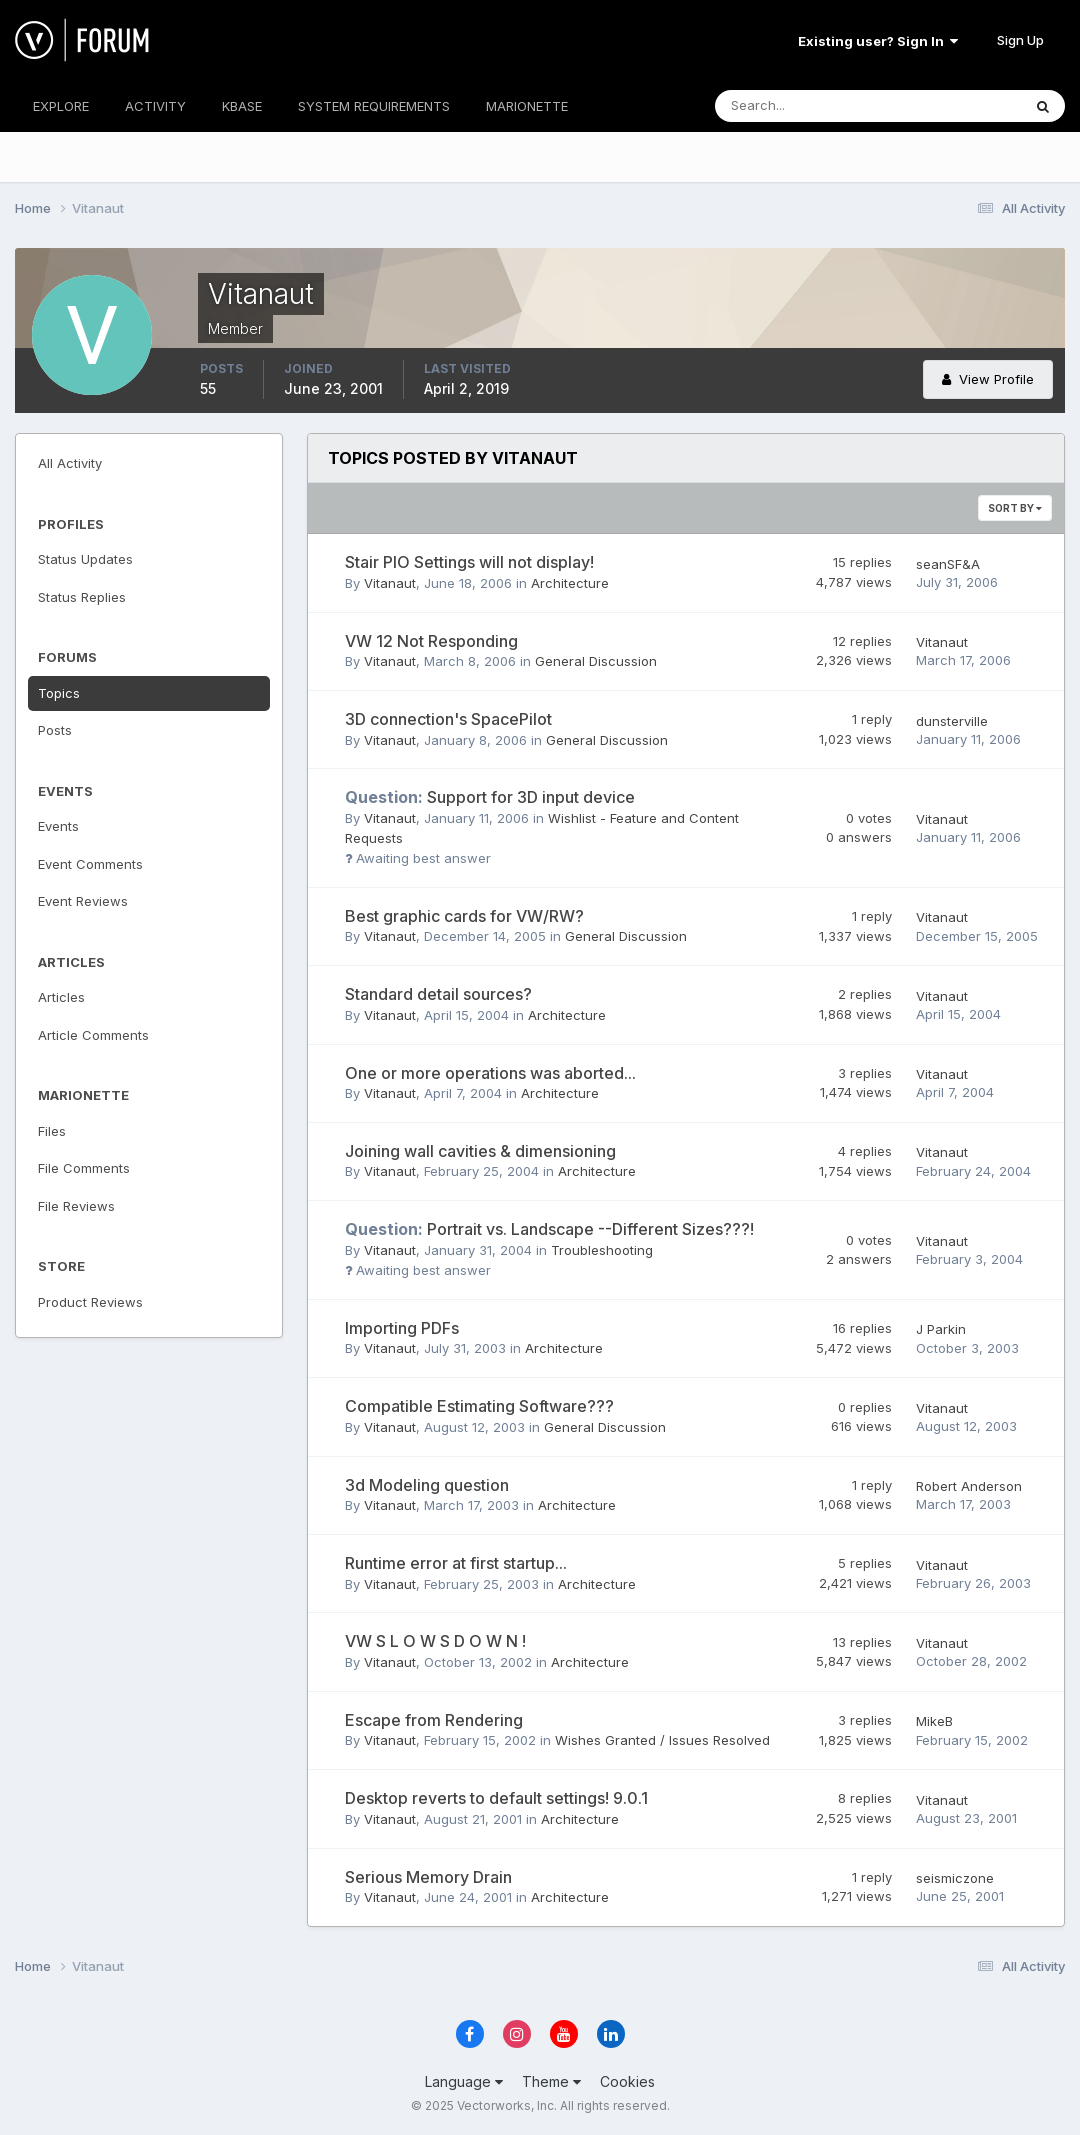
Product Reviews (90, 1302)
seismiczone (955, 1878)
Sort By (1015, 508)
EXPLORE (61, 106)
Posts (55, 730)
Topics (59, 693)
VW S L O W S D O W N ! (435, 1641)
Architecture (570, 583)
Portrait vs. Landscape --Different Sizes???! (549, 1229)
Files (52, 1131)
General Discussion (596, 661)
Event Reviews (83, 901)
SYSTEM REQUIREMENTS (374, 106)
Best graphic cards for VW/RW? (464, 916)
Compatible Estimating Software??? (479, 1406)
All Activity (70, 463)
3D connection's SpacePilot (448, 719)
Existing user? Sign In (878, 41)
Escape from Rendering (434, 1720)
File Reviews (76, 1206)
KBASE (242, 106)
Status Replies (82, 597)
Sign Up (1020, 40)
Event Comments (90, 864)
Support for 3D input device (490, 797)
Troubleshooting (602, 1250)
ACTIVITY (155, 106)
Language (464, 2081)
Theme (551, 2081)
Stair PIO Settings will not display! (469, 562)
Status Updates (85, 559)
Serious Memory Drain (428, 1877)
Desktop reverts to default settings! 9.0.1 (496, 1798)
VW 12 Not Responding (431, 641)
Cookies (627, 2081)
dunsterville (952, 721)
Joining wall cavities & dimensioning (480, 1151)
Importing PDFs (402, 1328)
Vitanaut (390, 583)
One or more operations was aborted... (490, 1073)
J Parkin (941, 1329)
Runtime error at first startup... (456, 1563)
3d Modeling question (427, 1485)
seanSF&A (948, 564)
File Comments (84, 1168)
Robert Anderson (969, 1486)
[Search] (803, 106)
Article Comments (93, 1035)
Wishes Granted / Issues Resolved (662, 1740)
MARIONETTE (527, 106)
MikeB (934, 1721)
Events (58, 826)
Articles (61, 997)
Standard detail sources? (438, 994)
